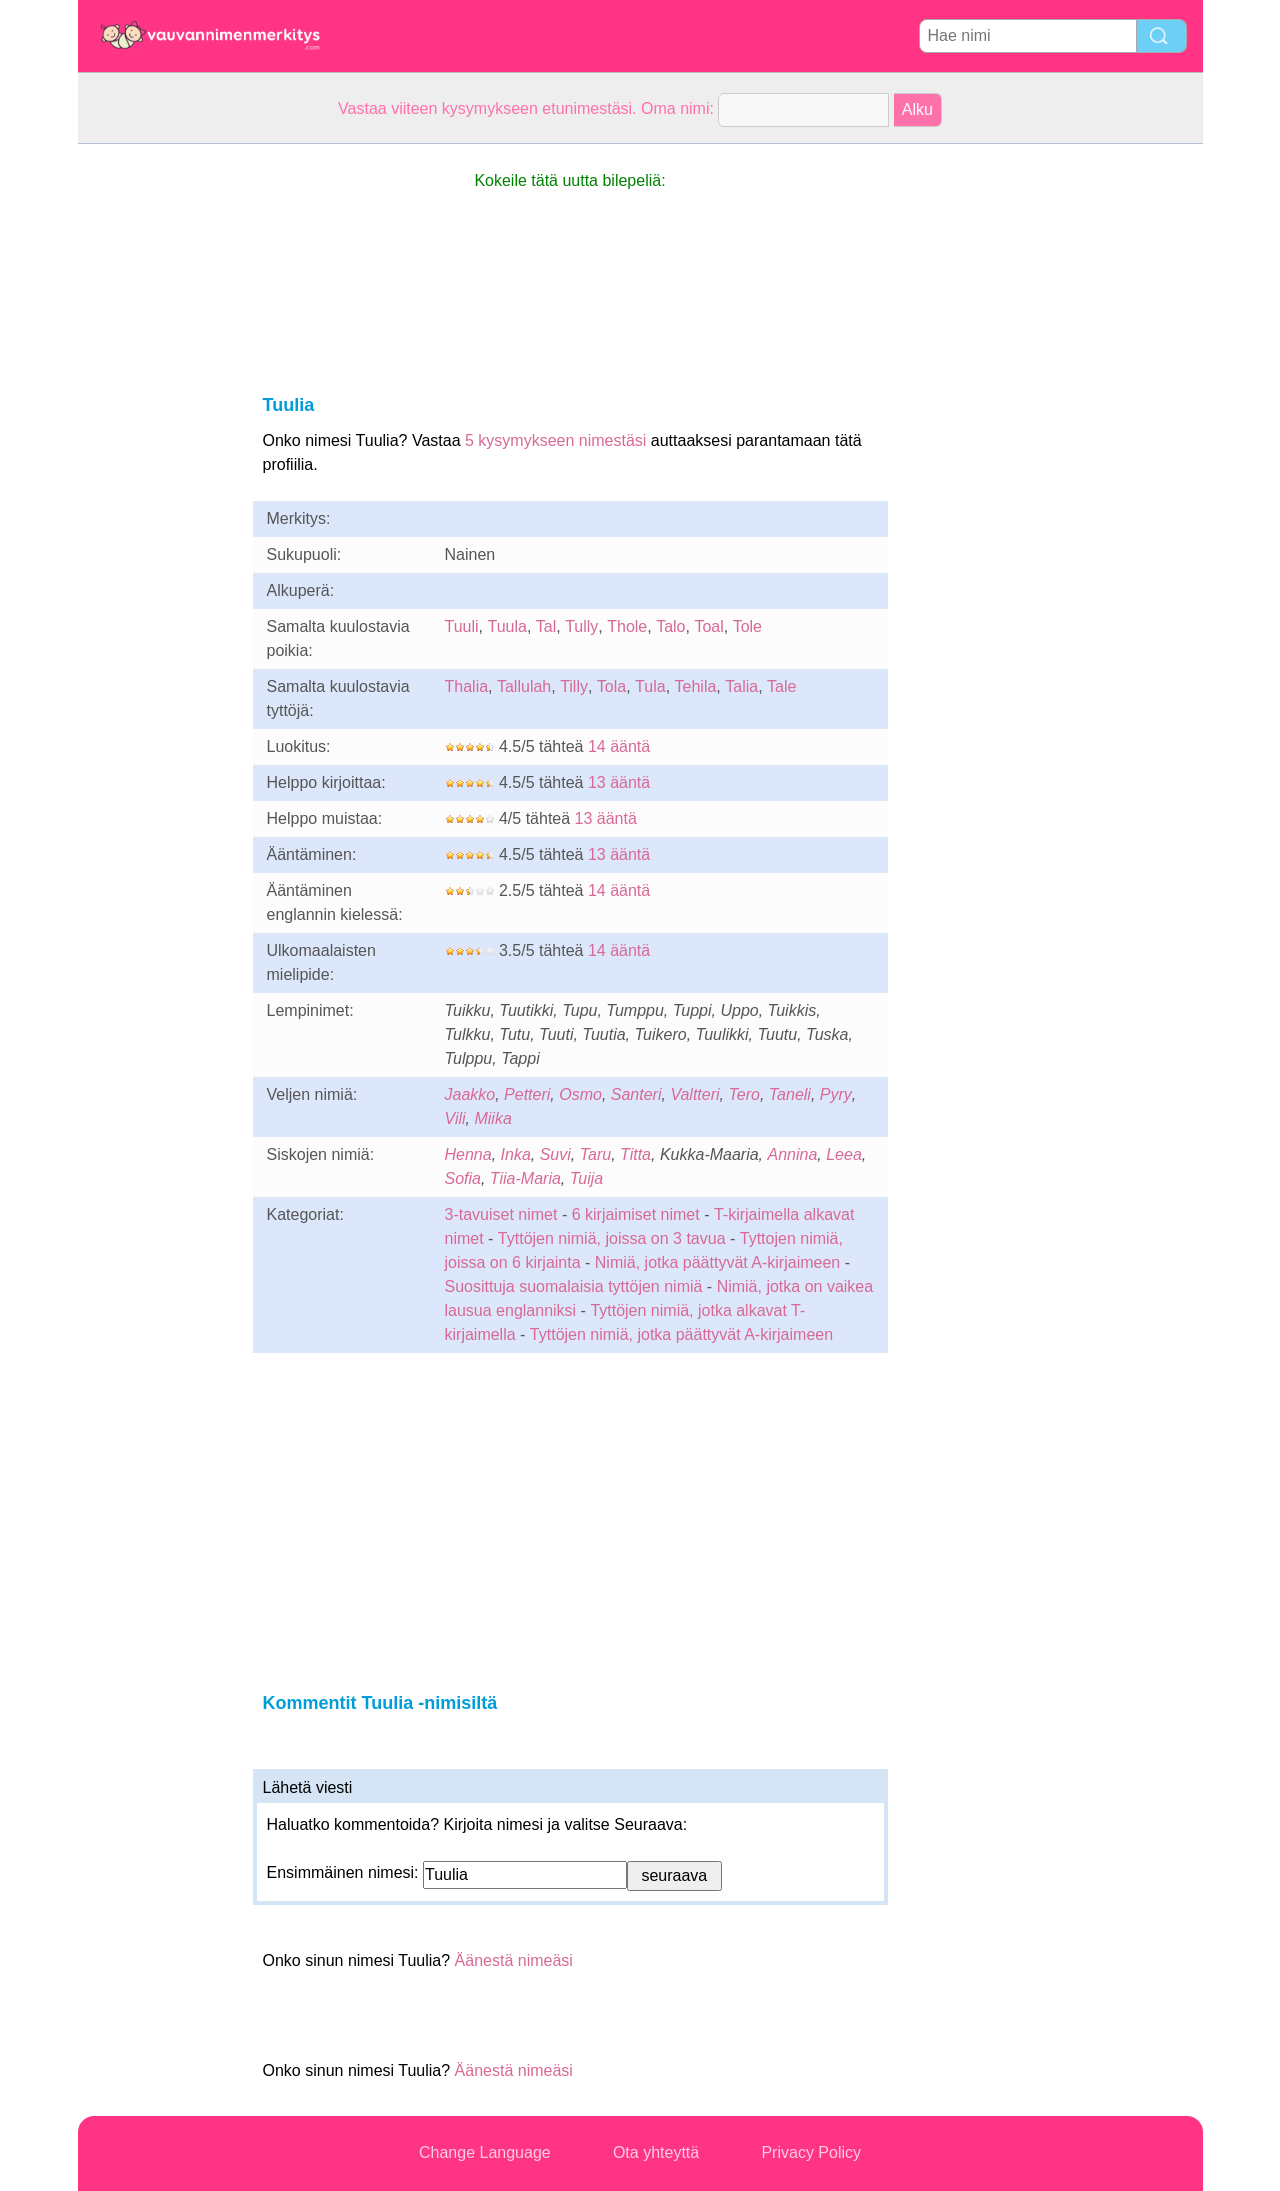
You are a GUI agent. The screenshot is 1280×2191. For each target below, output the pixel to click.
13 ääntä (619, 782)
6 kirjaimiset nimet (636, 1214)
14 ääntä (619, 746)
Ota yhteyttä (656, 2152)
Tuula (506, 626)
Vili (455, 1118)
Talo (670, 626)
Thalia (467, 686)
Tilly (574, 686)
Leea (844, 1154)
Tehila (696, 686)
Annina (793, 1154)
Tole (747, 626)
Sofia (463, 1178)
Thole (627, 626)
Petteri (527, 1094)
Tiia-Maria (525, 1178)
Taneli (790, 1094)
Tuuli (462, 626)
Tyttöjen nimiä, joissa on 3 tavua (612, 1238)
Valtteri (694, 1094)
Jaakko (470, 1094)
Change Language (485, 2152)
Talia (741, 686)
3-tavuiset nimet (501, 1214)
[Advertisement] (158, 444)
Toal (708, 626)
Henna (468, 1154)
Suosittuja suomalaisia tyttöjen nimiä (574, 1286)
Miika (492, 1118)
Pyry (836, 1094)
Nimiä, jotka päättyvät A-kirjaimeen (717, 1262)
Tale (781, 686)
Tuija (587, 1178)
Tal (546, 626)
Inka (516, 1154)
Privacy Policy (811, 2152)
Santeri (636, 1094)
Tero (743, 1094)
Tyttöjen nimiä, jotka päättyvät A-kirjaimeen (681, 1334)
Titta (635, 1154)
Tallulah (524, 686)
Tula (650, 686)
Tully (581, 626)
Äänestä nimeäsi (514, 1960)
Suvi (555, 1154)
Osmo (580, 1094)
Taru (595, 1154)
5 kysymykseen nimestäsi (555, 440)
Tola (611, 686)
